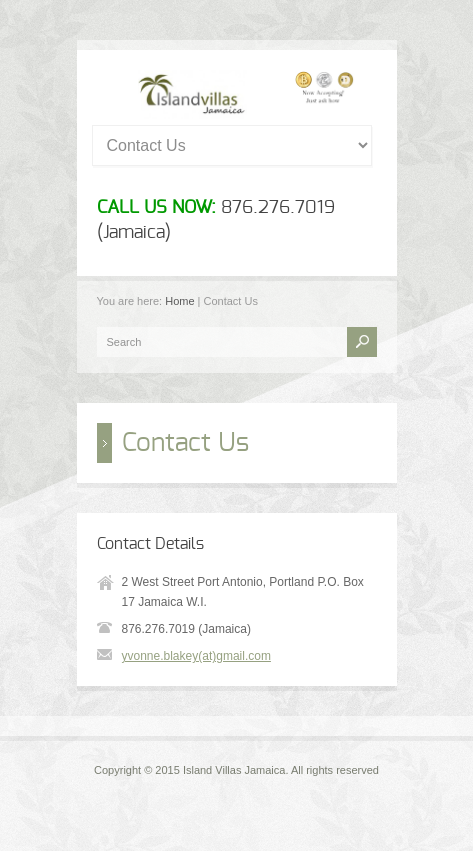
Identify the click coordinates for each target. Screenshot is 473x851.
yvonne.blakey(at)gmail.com (196, 656)
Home (179, 301)
